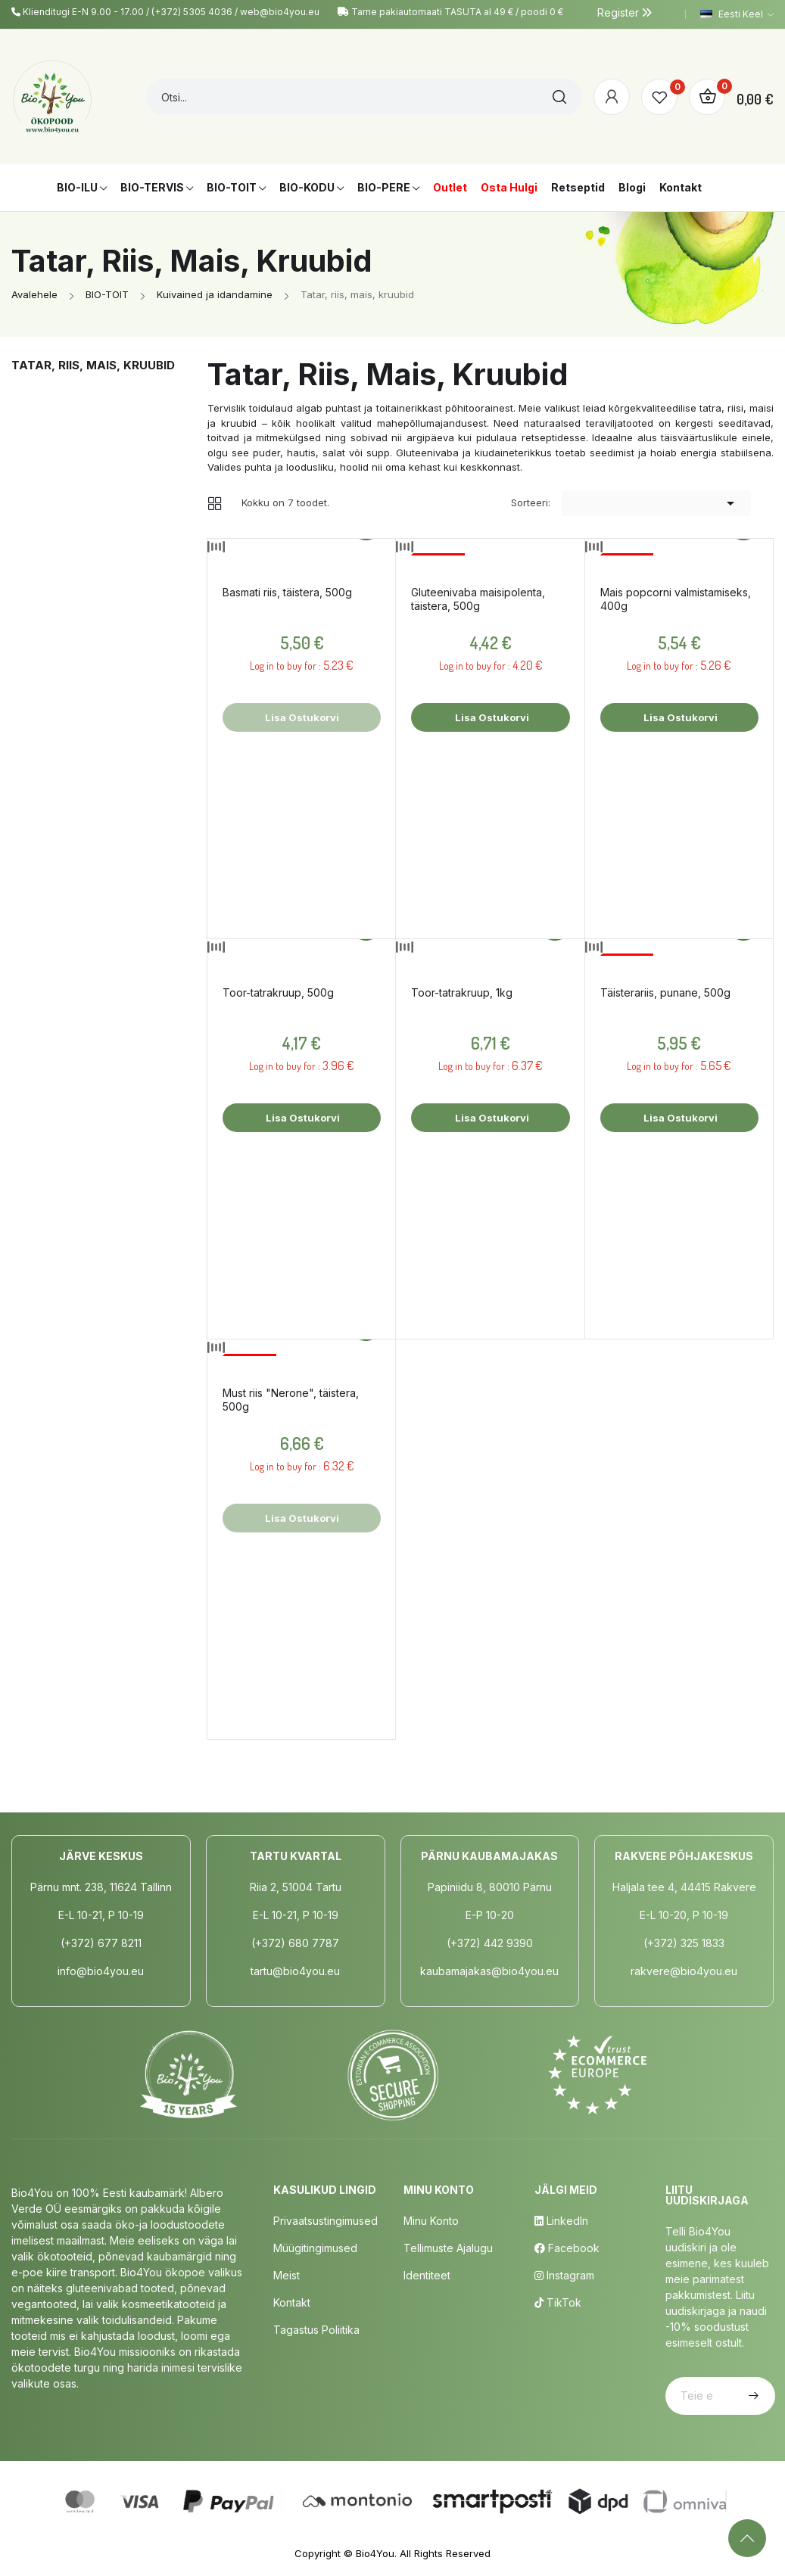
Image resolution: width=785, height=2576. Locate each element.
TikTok (557, 2302)
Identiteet (426, 2275)
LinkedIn (561, 2220)
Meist (286, 2275)
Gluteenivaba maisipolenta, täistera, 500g (478, 599)
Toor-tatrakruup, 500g (278, 992)
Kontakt (291, 2302)
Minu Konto (431, 2220)
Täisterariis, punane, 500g (665, 992)
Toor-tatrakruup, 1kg (461, 992)
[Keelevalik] (737, 14)
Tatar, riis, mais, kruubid (93, 365)
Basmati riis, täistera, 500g (287, 592)
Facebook (567, 2248)
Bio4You (375, 2553)
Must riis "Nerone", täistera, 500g (291, 1399)
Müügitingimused (315, 2248)
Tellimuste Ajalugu (448, 2248)
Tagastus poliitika (316, 2329)
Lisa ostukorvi (491, 717)
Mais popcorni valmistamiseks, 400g (675, 599)
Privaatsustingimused (325, 2220)
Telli (751, 2396)
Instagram (564, 2275)
